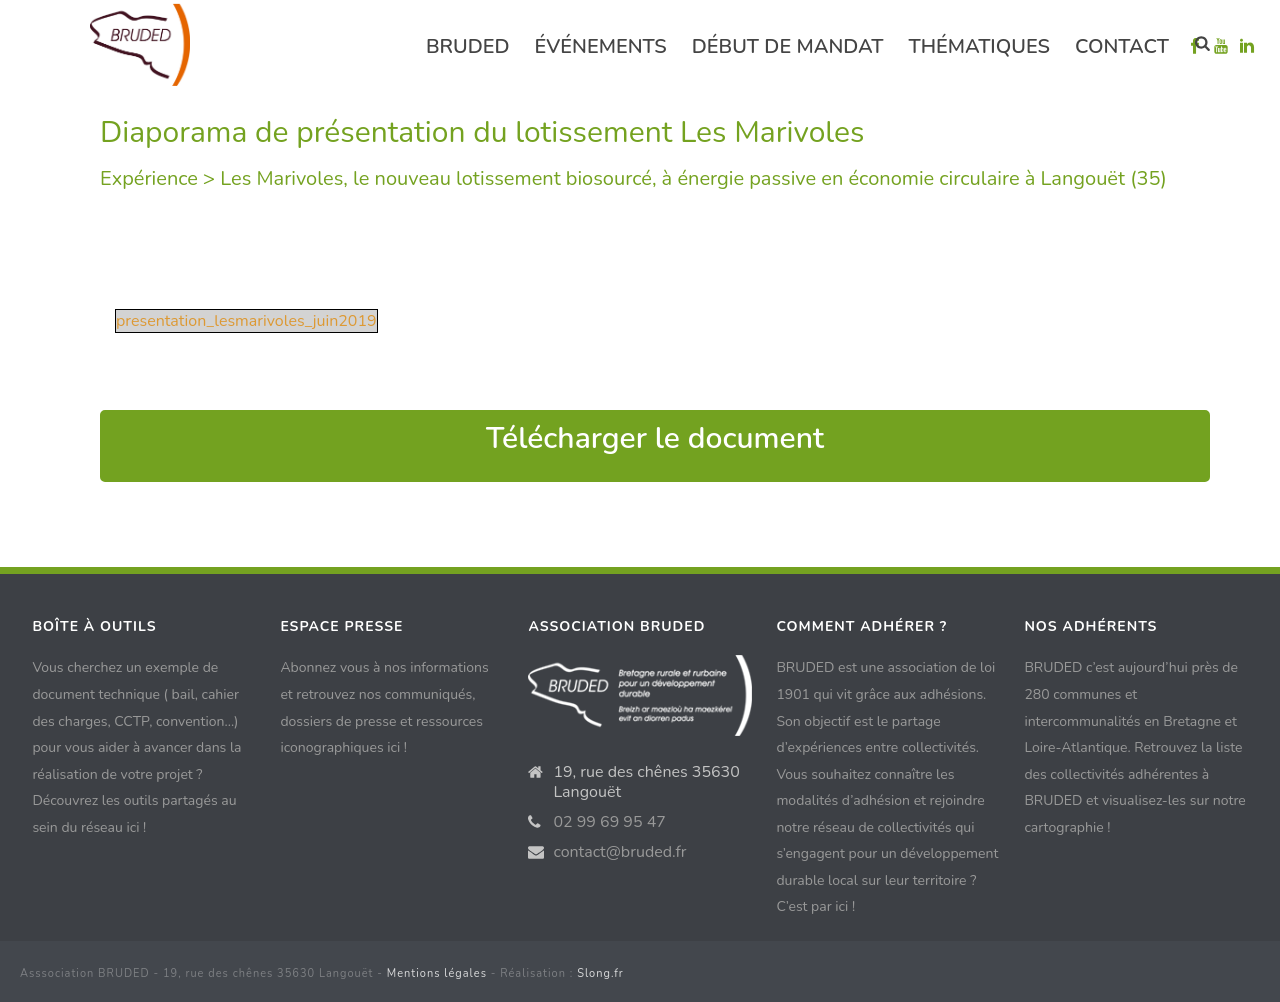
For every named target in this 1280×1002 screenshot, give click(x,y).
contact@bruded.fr (619, 852)
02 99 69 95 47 (609, 822)
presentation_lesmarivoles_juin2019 (246, 321)
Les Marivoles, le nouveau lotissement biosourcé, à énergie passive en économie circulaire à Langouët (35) (693, 178)
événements (601, 46)
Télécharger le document (655, 438)
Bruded (468, 46)
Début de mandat (788, 46)
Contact (1122, 46)
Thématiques (979, 46)
